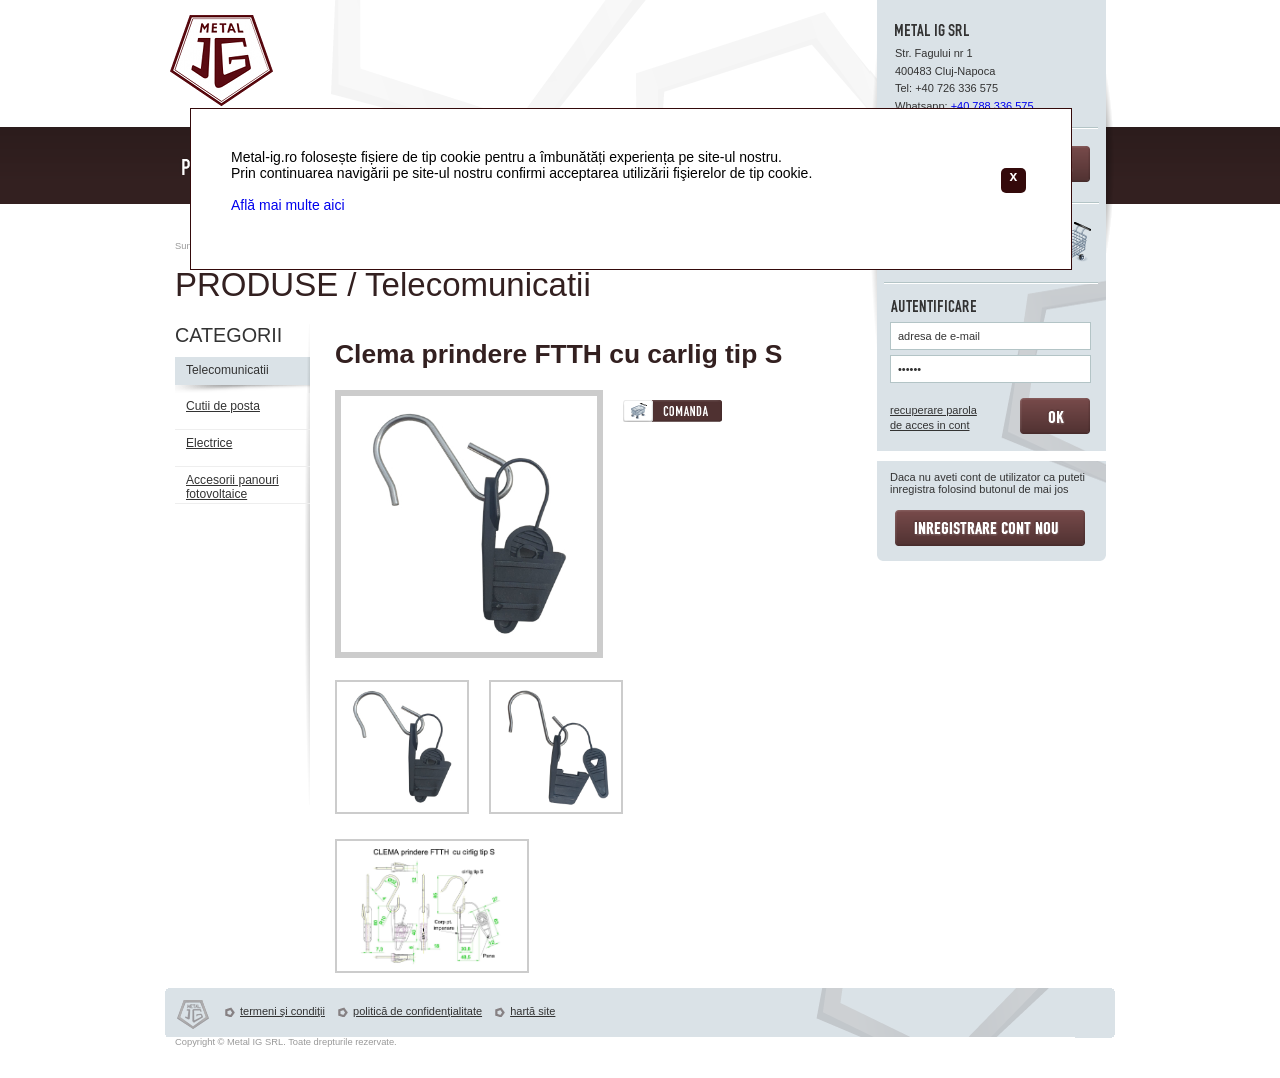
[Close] (1013, 180)
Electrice (209, 443)
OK (1055, 416)
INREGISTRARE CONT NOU (990, 528)
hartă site (532, 1011)
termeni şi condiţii (282, 1011)
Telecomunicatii (227, 370)
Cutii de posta (223, 406)
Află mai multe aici (288, 205)
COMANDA (672, 411)
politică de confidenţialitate (417, 1011)
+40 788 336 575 (992, 106)
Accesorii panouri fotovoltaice (232, 487)
